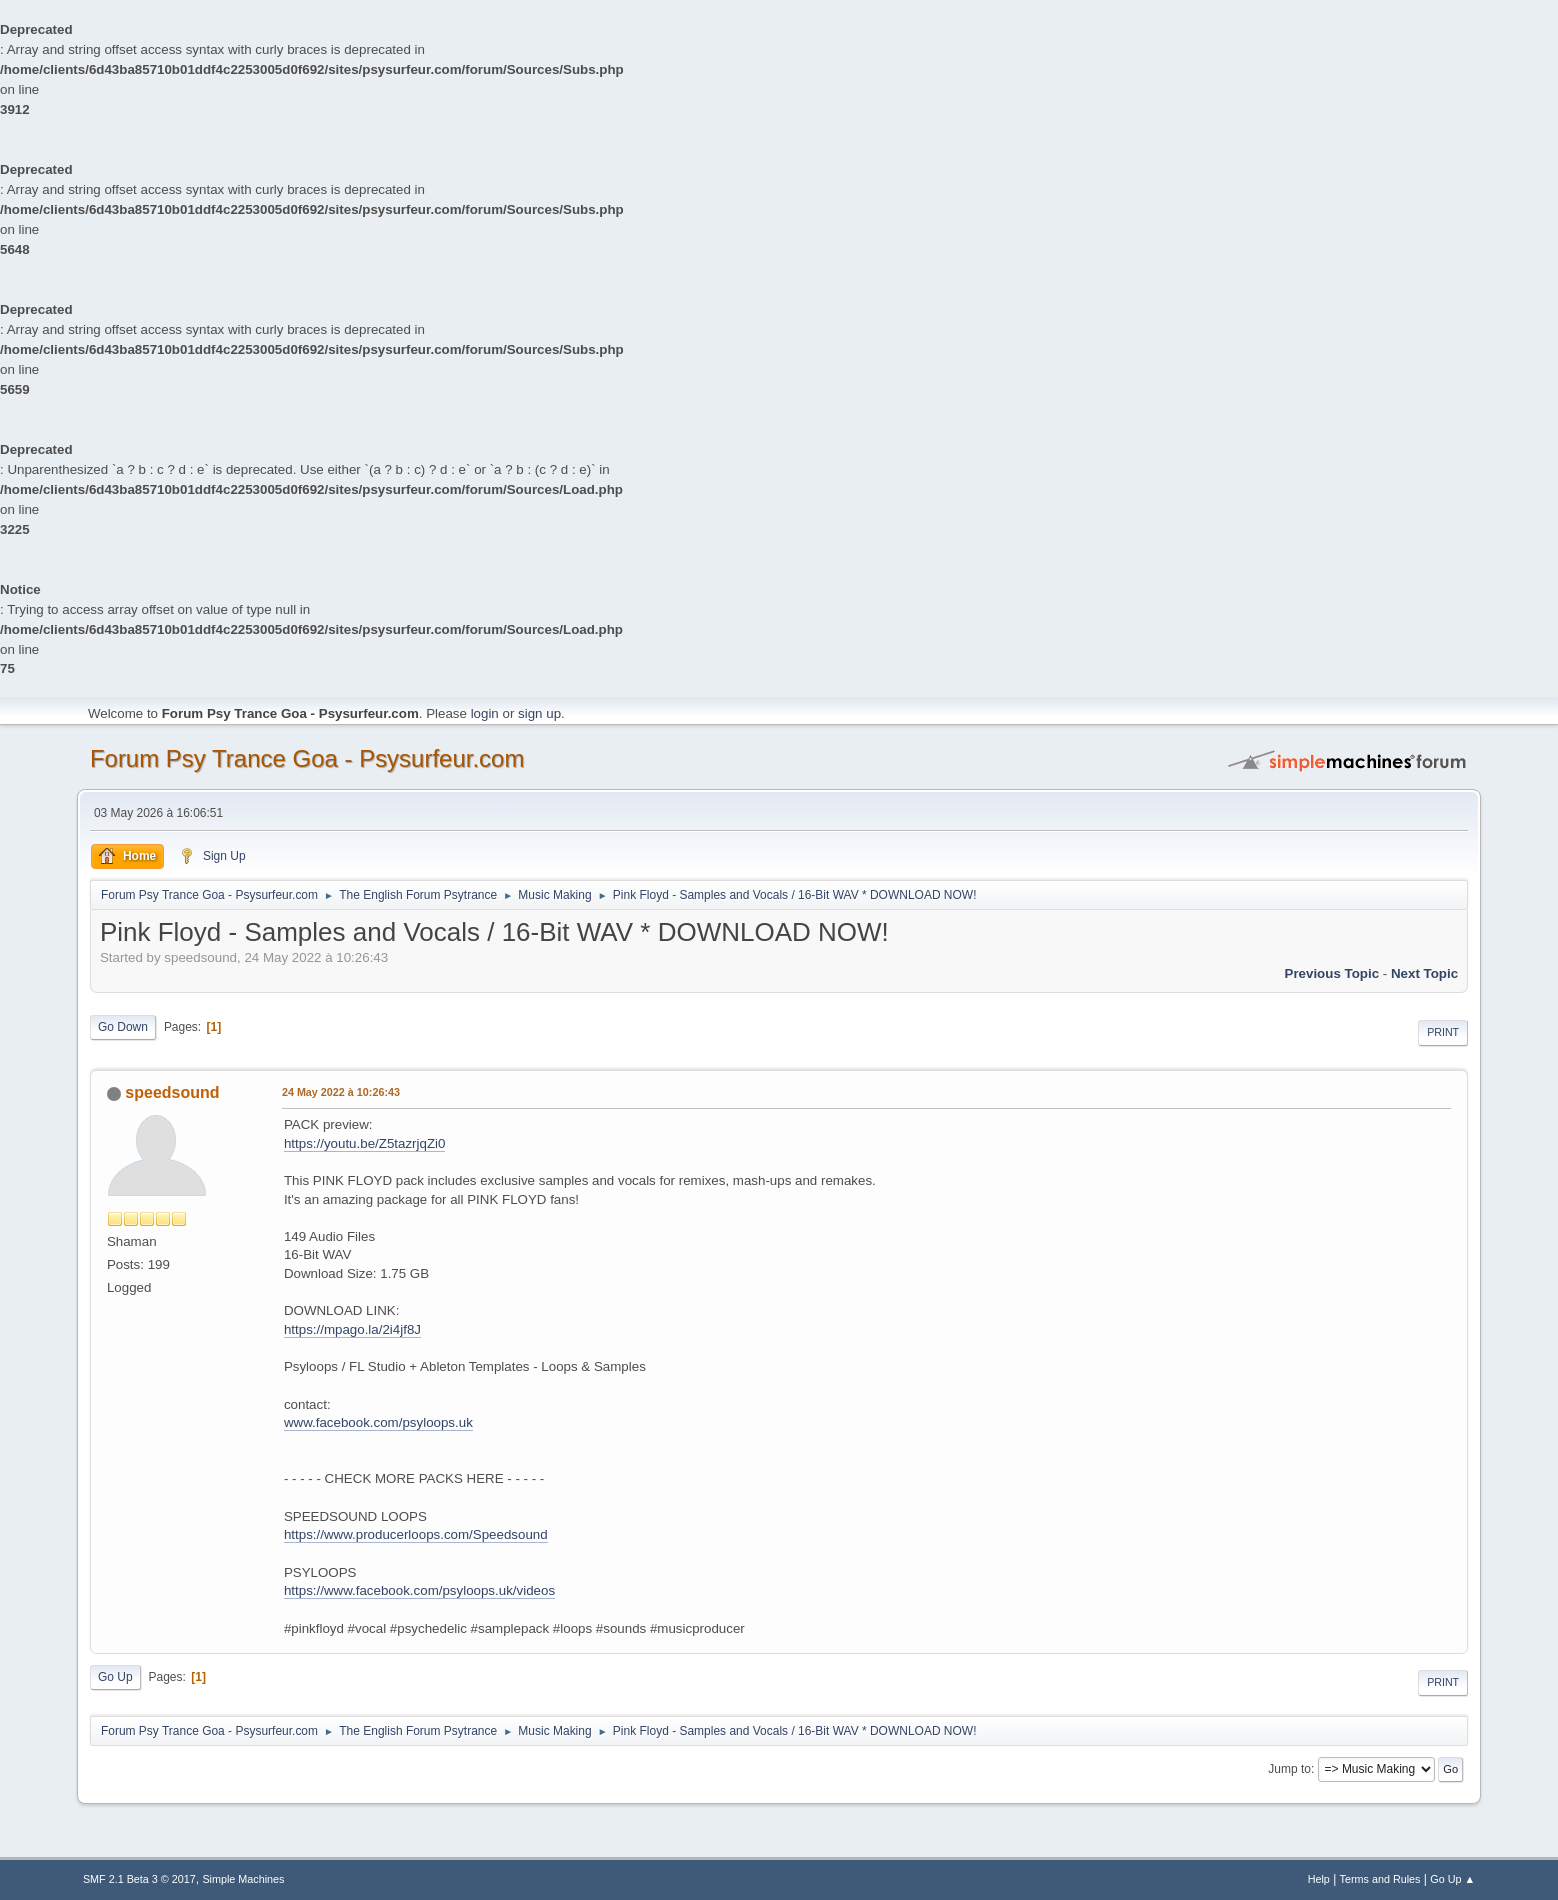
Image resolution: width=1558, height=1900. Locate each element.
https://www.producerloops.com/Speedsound (416, 1534)
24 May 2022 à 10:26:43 (341, 1092)
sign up (539, 713)
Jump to (1289, 1769)
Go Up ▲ (1452, 1879)
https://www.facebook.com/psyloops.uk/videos (419, 1590)
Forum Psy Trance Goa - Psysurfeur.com (307, 758)
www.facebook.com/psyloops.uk (378, 1422)
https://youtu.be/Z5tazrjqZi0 (365, 1143)
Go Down (123, 1027)
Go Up (115, 1677)
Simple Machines (243, 1879)
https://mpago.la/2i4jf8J (352, 1329)
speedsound (172, 1092)
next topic (1424, 973)
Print (1443, 1032)
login (485, 713)
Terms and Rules (1380, 1879)
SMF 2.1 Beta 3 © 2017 (139, 1879)
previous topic (1332, 973)
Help (1319, 1879)
